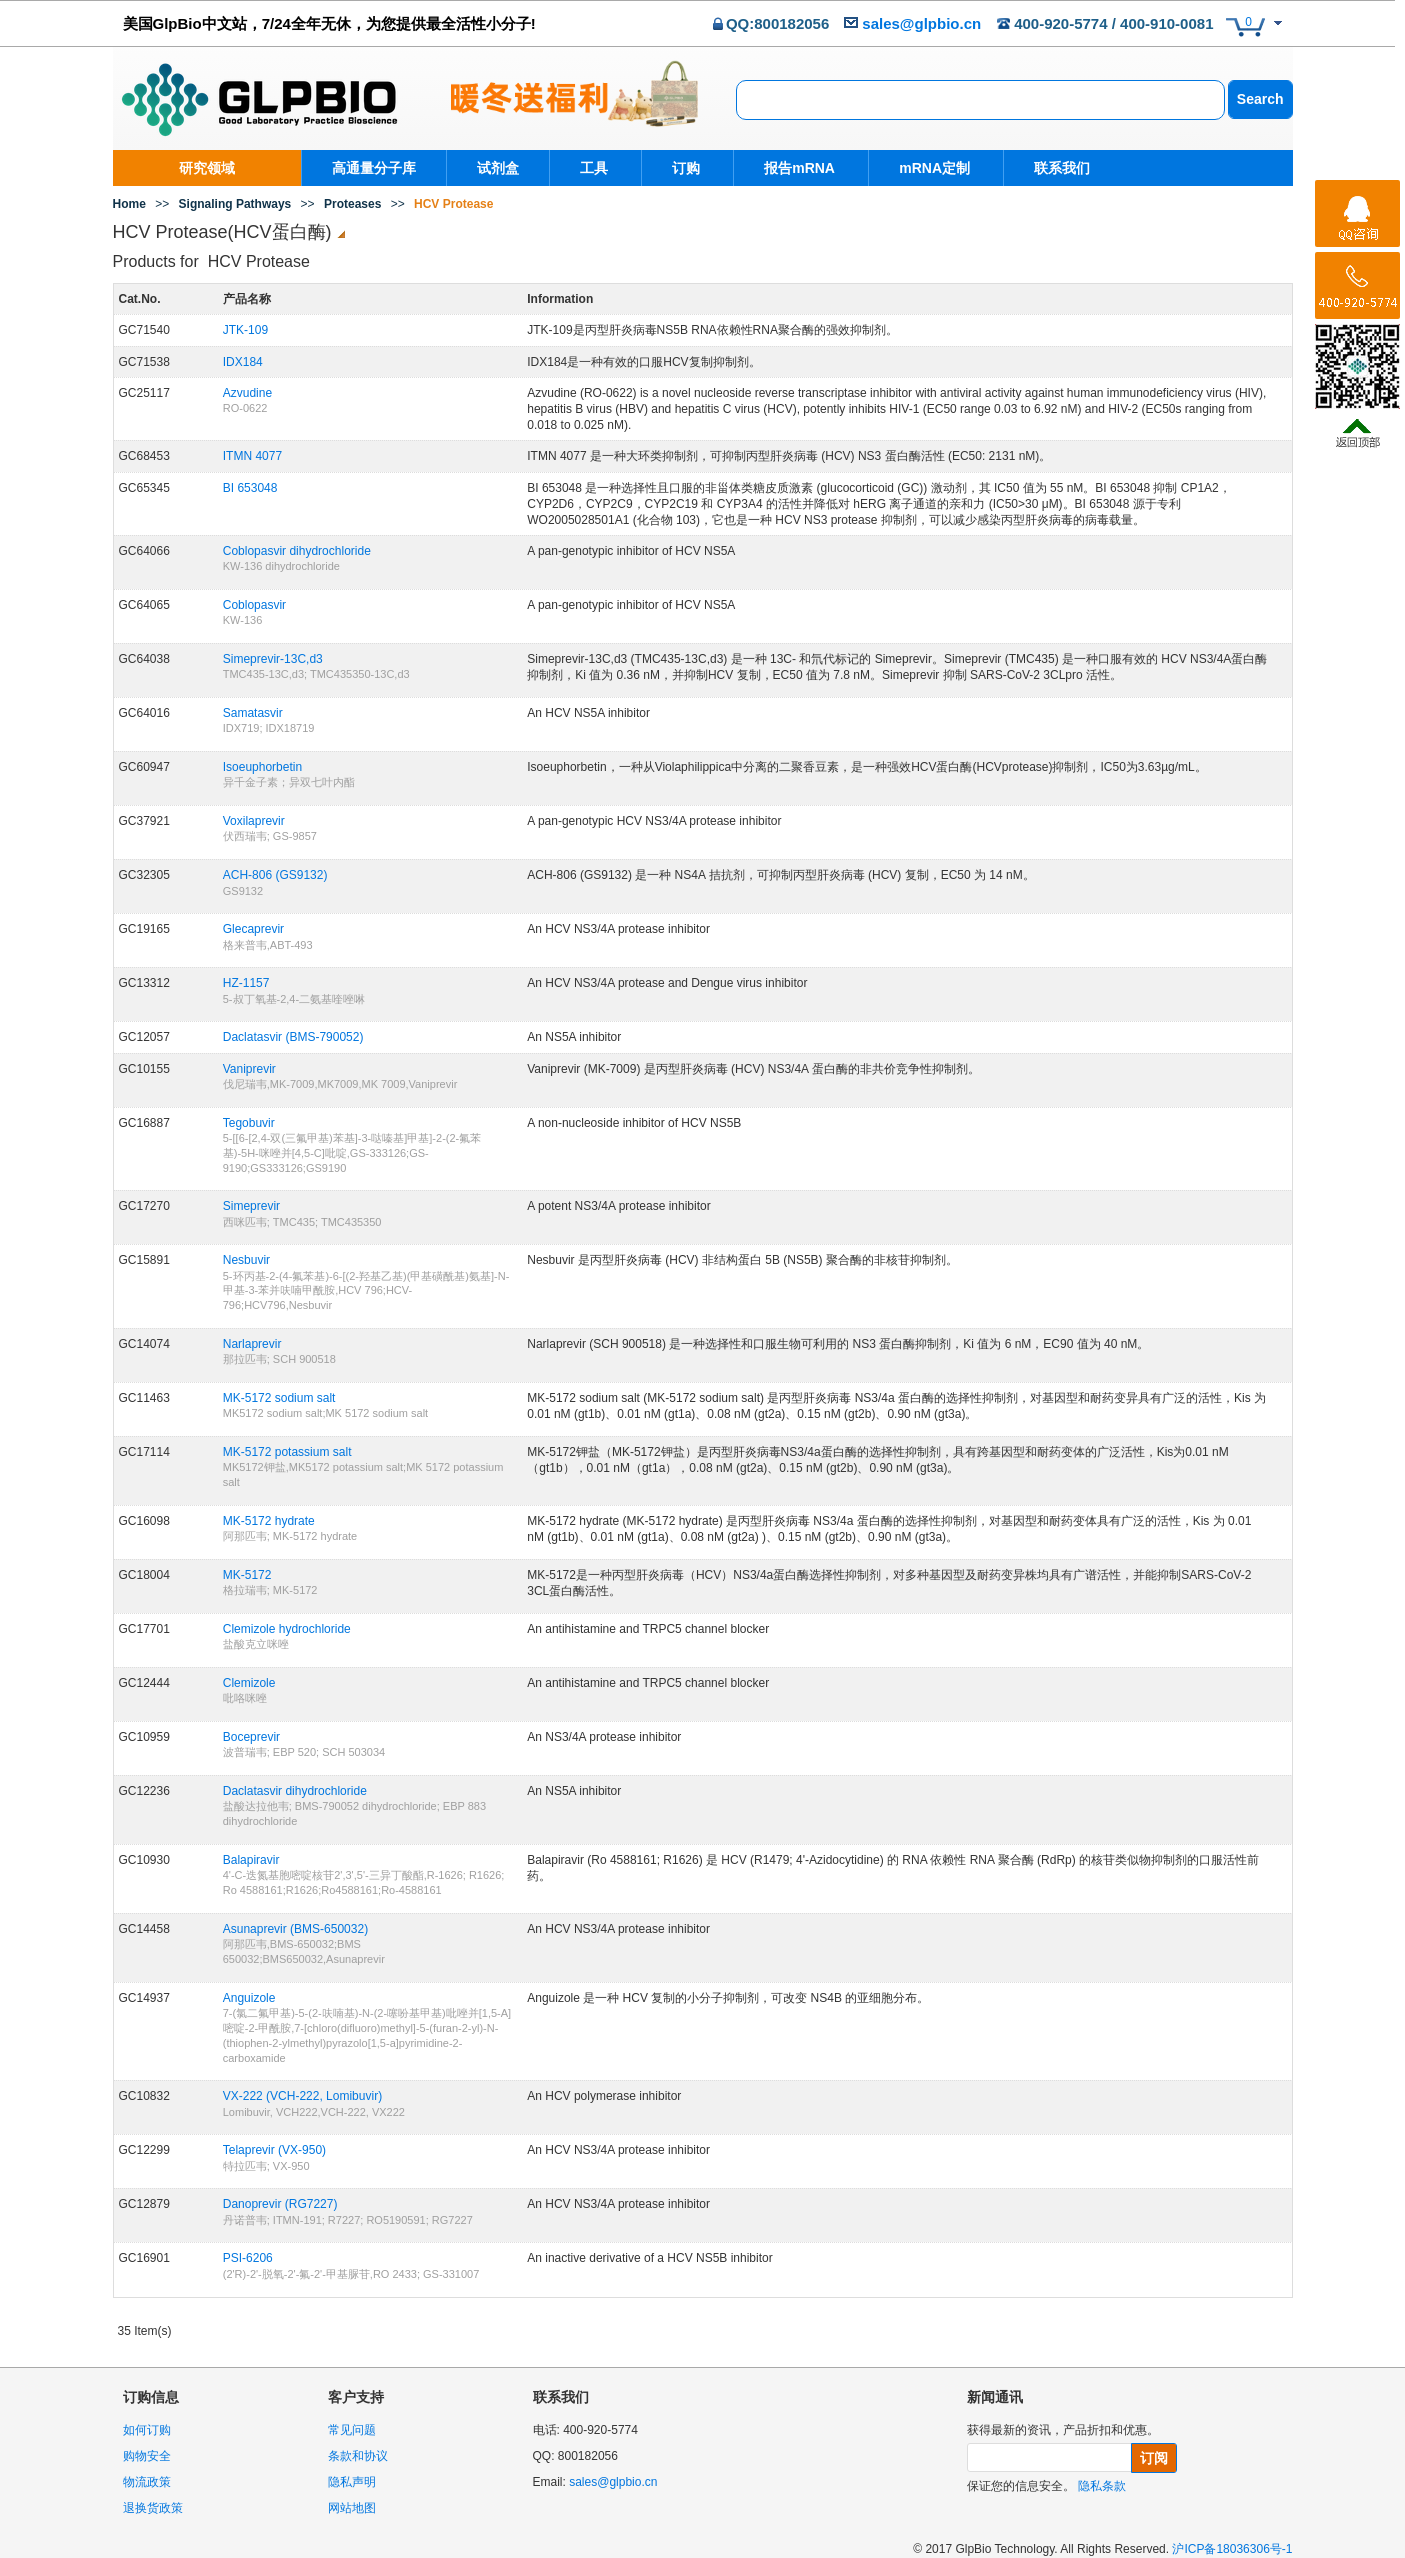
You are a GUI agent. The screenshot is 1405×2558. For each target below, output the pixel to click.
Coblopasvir (254, 605)
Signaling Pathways (235, 204)
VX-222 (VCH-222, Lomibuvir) (302, 2096)
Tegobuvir (249, 1123)
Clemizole (249, 1683)
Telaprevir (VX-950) (274, 2150)
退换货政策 (153, 2508)
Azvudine (247, 393)
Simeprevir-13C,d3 (273, 659)
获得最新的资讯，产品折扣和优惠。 (1063, 2430)
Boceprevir (251, 1737)
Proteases (352, 204)
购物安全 (147, 2456)
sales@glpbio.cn (921, 23)
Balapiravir (251, 1860)
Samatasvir (253, 713)
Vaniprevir (249, 1069)
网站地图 (352, 2508)
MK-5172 (247, 1575)
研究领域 (207, 168)
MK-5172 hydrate (269, 1521)
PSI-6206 (248, 2258)
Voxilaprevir (254, 821)
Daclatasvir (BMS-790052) (293, 1037)
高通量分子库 (374, 168)
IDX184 (243, 362)
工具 (594, 168)
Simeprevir (251, 1206)
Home (129, 204)
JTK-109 (245, 330)
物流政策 (147, 2482)
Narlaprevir (252, 1344)
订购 (683, 168)
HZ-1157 (246, 983)
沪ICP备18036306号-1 (1232, 2549)
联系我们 (1049, 168)
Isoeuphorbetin (262, 767)
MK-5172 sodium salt (279, 1398)
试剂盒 (498, 168)
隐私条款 (1102, 2486)
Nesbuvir (246, 1260)
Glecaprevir (253, 929)
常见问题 (352, 2430)
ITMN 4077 (252, 456)
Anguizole (249, 1998)
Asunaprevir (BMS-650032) (295, 1929)
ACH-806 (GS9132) (275, 875)
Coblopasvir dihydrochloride (297, 551)
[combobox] (980, 100)
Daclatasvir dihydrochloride (295, 1791)
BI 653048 (250, 488)
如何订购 (147, 2430)
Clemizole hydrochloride (287, 1629)
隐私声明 (352, 2482)
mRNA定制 (924, 168)
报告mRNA (793, 168)
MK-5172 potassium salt (287, 1452)
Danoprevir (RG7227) (280, 2204)
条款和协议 (358, 2456)
